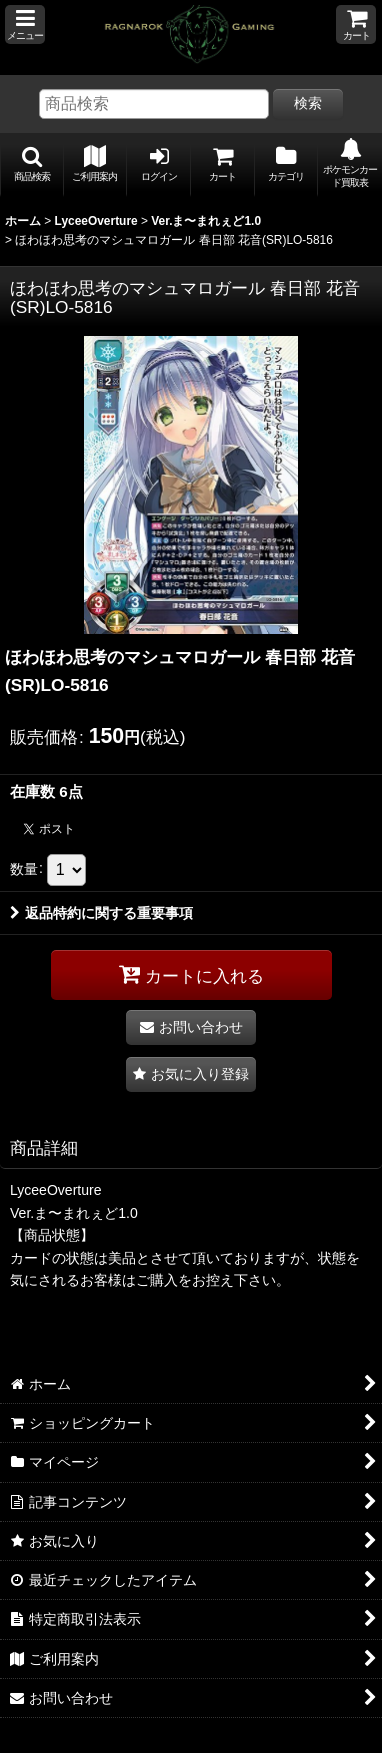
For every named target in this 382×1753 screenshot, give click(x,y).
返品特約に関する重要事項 (101, 913)
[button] (25, 24)
